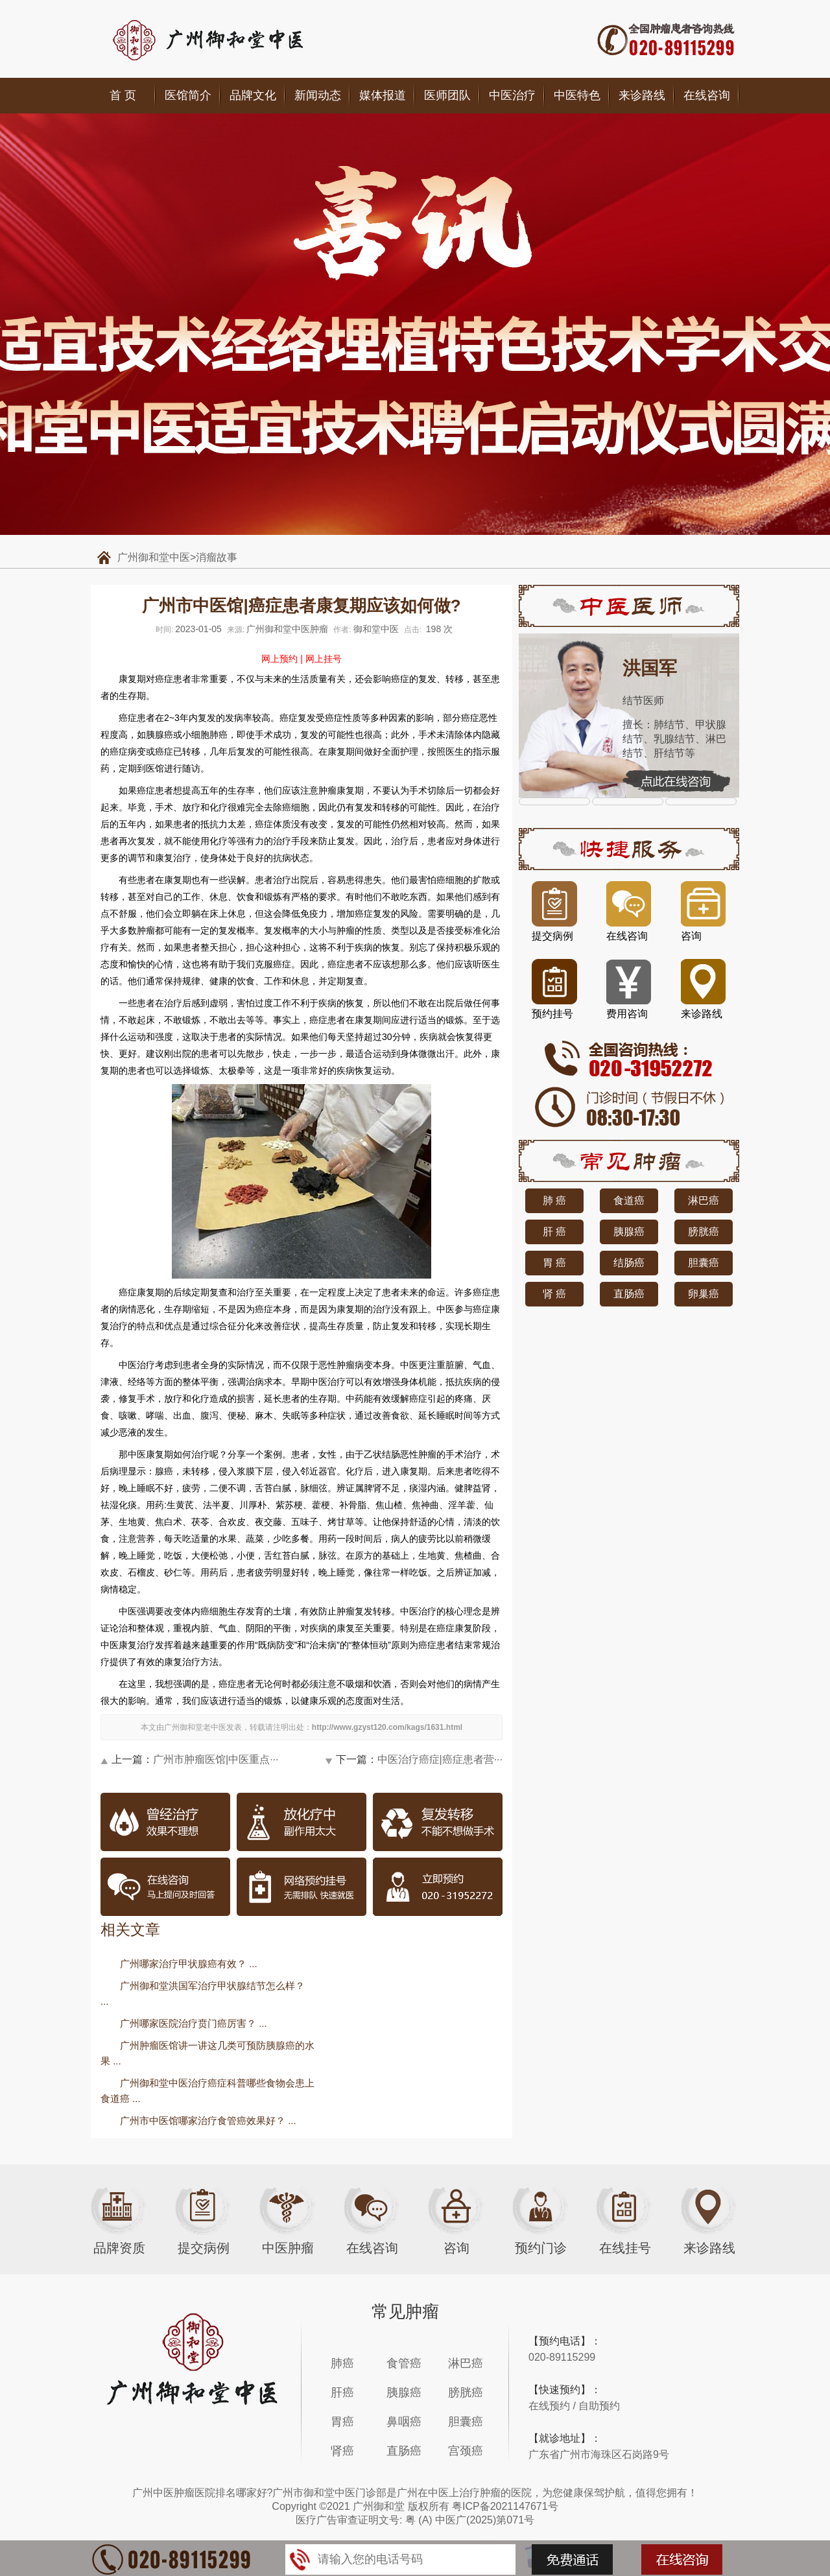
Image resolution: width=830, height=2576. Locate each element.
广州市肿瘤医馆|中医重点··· (216, 1759)
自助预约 (599, 2405)
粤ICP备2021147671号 (505, 2506)
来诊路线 (642, 95)
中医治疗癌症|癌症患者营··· (440, 1759)
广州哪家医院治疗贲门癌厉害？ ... (193, 2023)
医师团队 (447, 95)
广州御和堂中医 (153, 557)
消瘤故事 (216, 557)
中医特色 (577, 95)
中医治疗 (512, 95)
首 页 (123, 95)
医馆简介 (188, 95)
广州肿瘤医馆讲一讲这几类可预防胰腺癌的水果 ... (207, 2053)
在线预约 (549, 2405)
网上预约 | (282, 659)
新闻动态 (317, 95)
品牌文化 (253, 95)
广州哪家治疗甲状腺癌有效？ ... (188, 1963)
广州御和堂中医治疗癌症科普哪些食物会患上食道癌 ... (207, 2090)
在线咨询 (706, 95)
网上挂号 (323, 659)
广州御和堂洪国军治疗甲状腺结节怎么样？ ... (203, 1993)
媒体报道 (382, 95)
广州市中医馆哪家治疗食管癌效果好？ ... (208, 2120)
